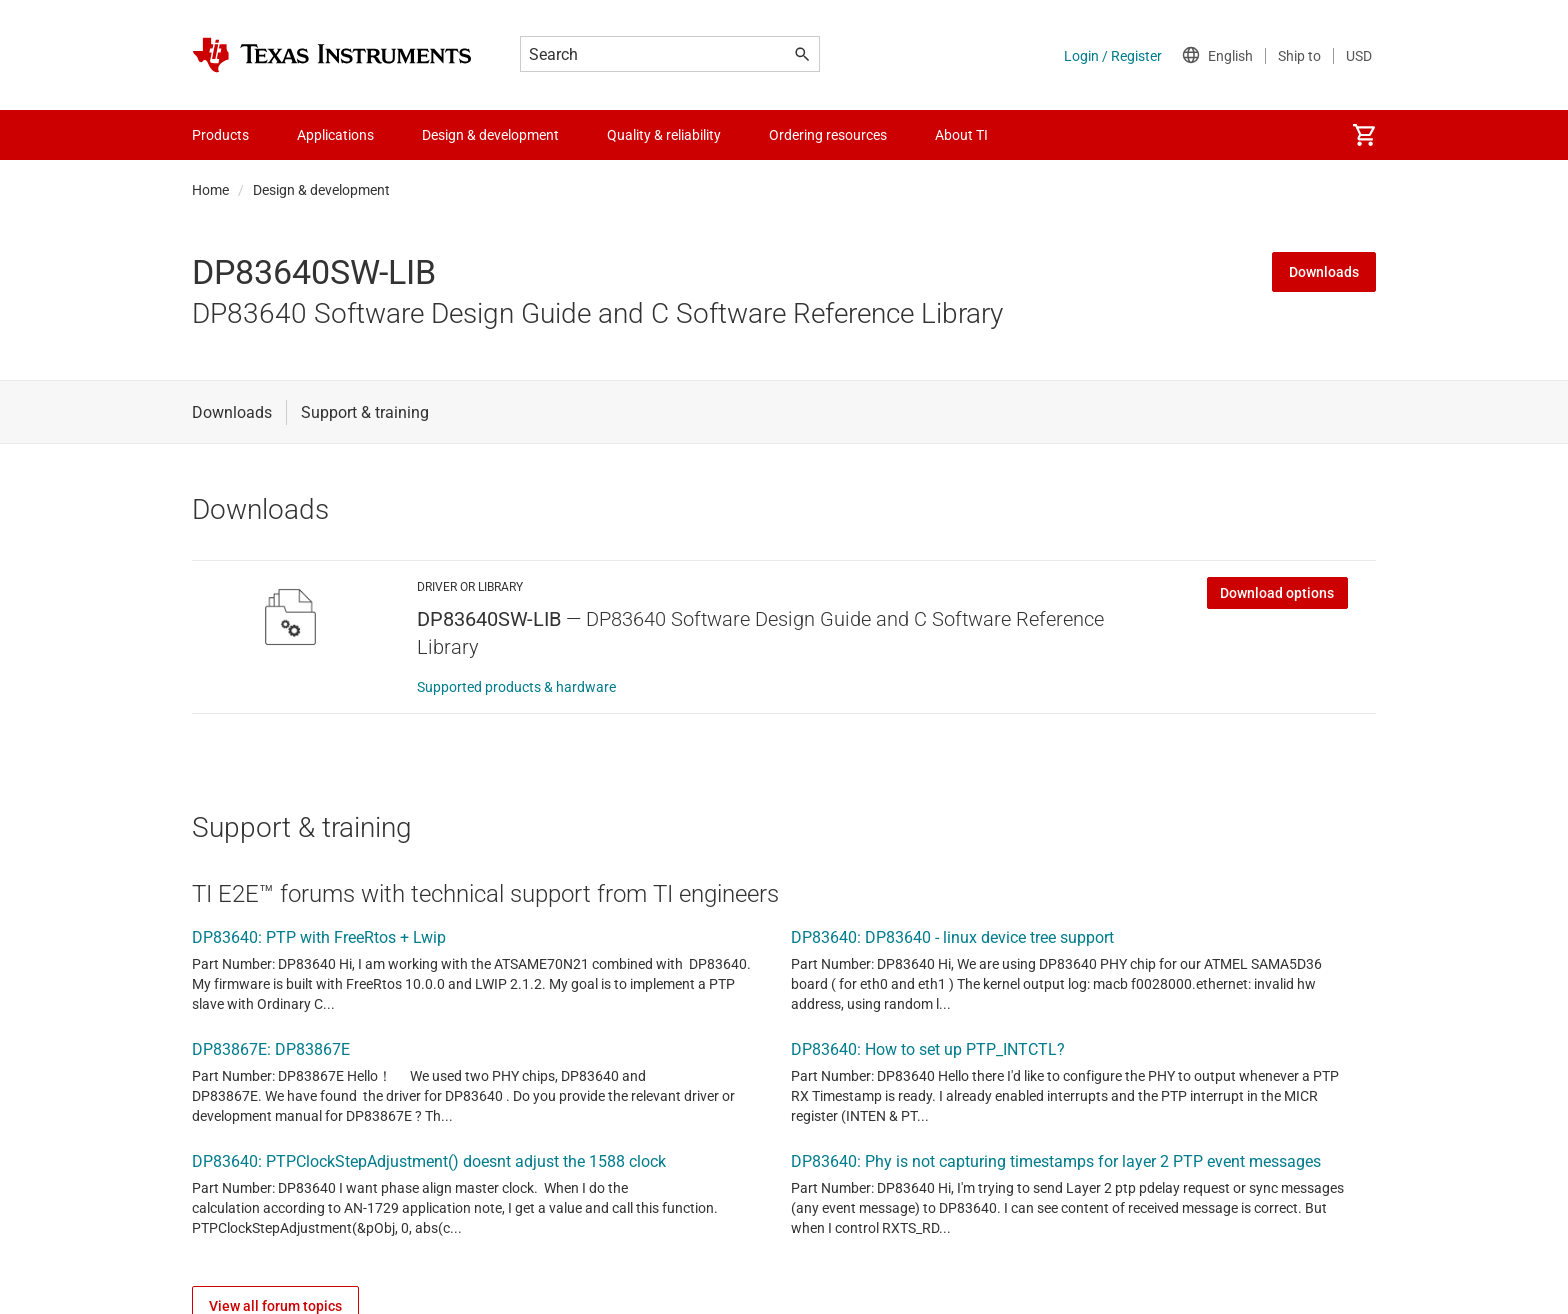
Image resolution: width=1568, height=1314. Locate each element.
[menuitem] (1364, 135)
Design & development (321, 190)
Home (210, 190)
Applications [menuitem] (335, 135)
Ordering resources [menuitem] (828, 135)
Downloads (1324, 272)
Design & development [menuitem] (490, 135)
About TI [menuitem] (961, 135)
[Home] (332, 55)
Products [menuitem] (220, 135)
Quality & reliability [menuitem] (664, 135)
